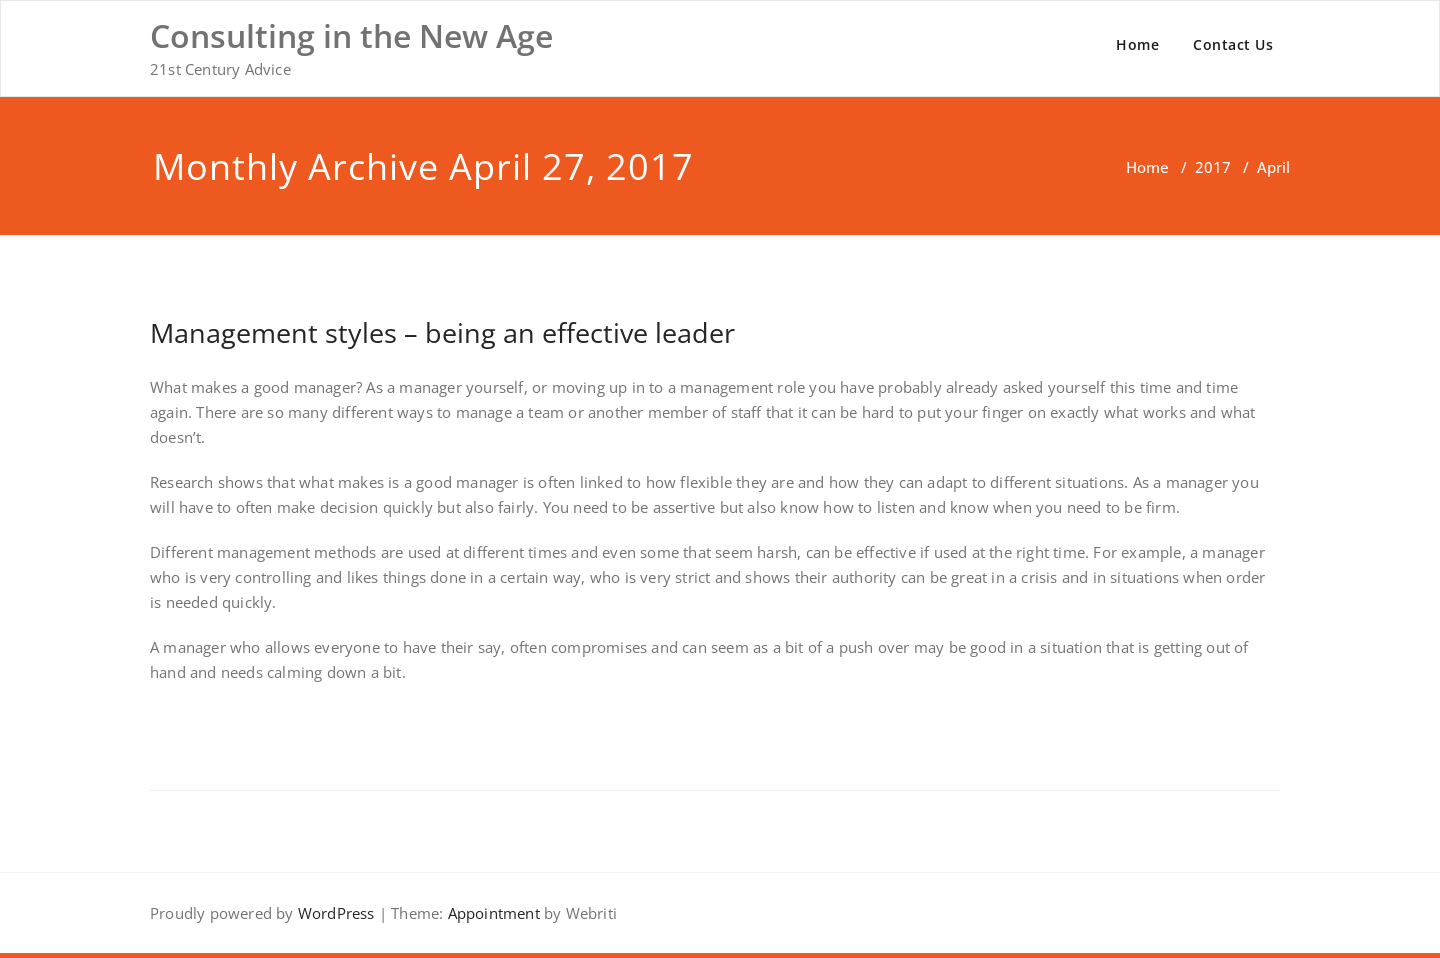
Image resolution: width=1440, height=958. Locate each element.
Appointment (491, 913)
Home (1137, 44)
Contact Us (1233, 44)
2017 (1213, 167)
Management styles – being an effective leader (442, 332)
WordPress (336, 913)
